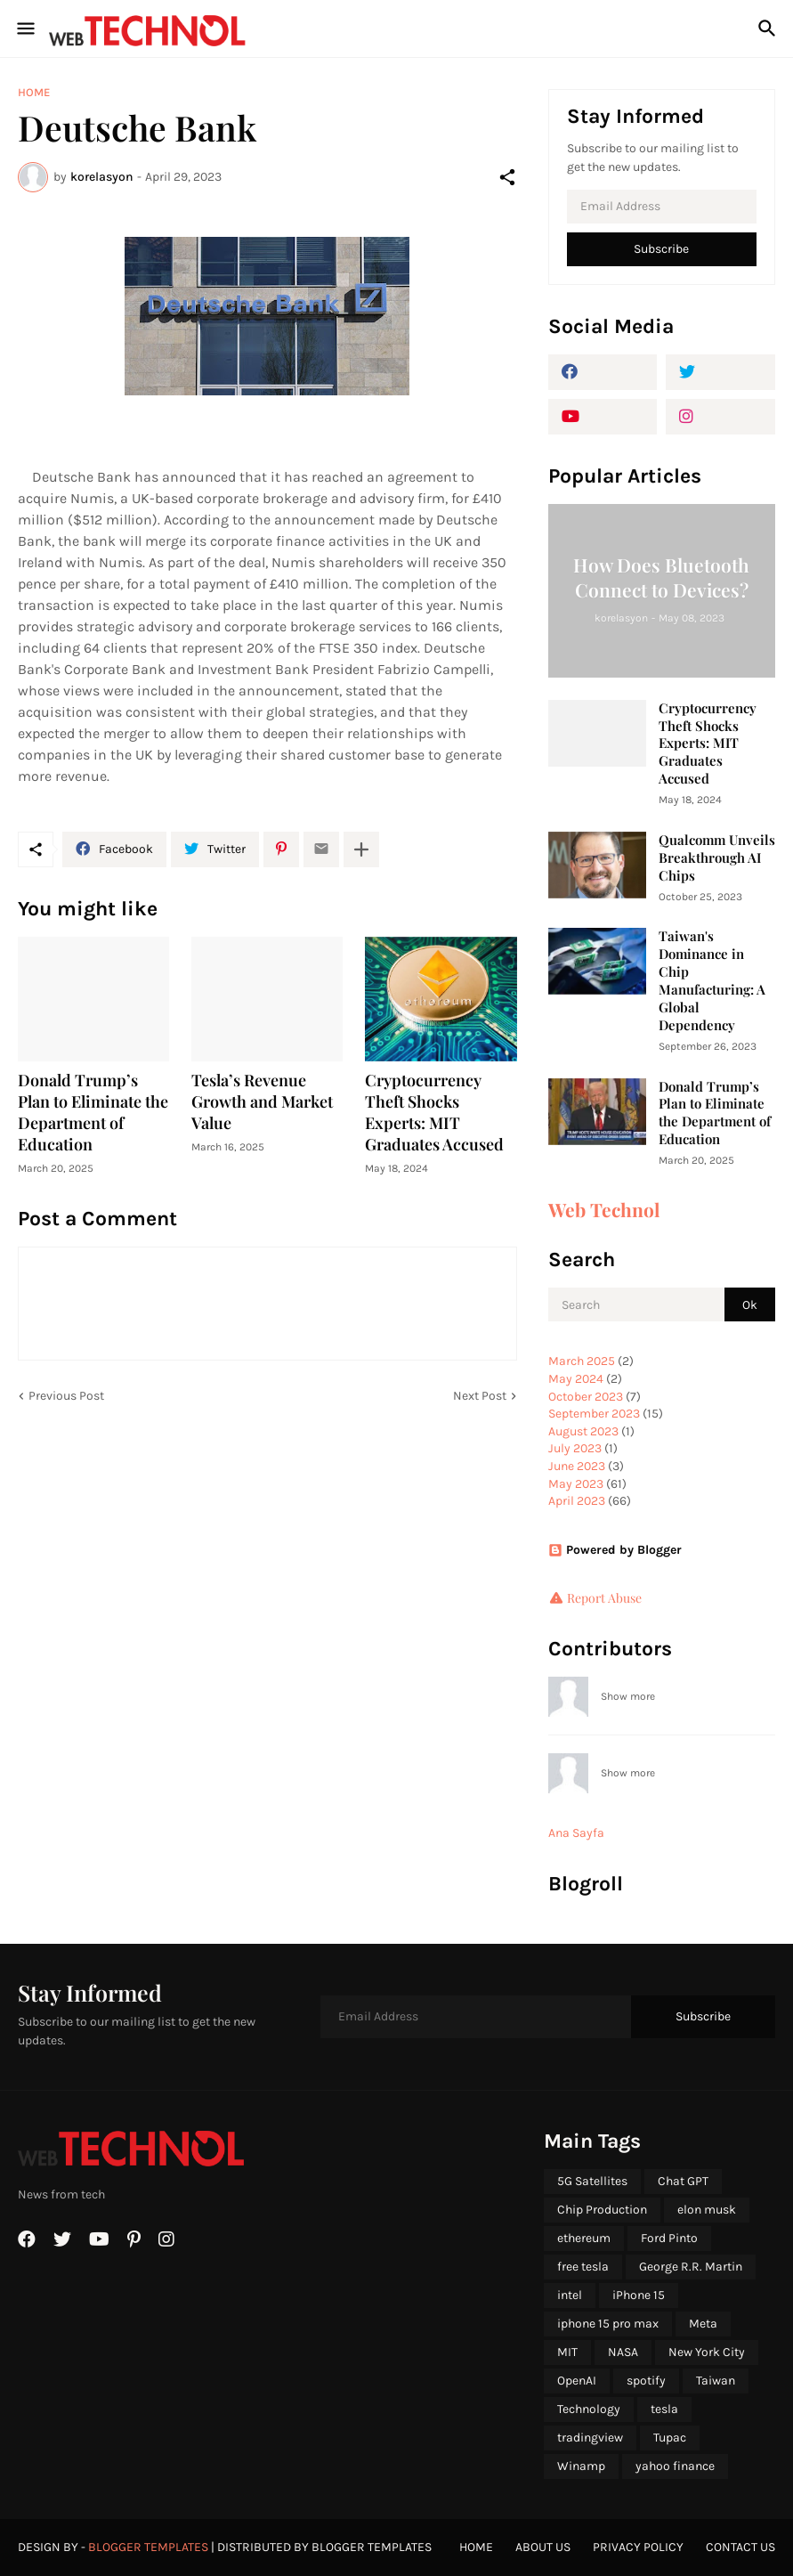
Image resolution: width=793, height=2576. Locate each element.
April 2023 (576, 1500)
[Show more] (361, 849)
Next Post (479, 1395)
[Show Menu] (24, 28)
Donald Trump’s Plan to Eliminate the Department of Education (93, 1112)
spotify (646, 2380)
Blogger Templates (148, 2547)
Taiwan (715, 2380)
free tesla (583, 2266)
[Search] (769, 28)
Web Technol (604, 1209)
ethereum (584, 2238)
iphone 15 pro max (608, 2323)
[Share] (507, 177)
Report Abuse (604, 1597)
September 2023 (594, 1413)
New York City (706, 2352)
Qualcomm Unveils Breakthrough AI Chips (717, 858)
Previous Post (66, 1395)
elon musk (706, 2209)
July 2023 (575, 1448)
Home (34, 92)
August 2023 (583, 1431)
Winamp (581, 2466)
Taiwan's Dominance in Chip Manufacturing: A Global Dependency (712, 981)
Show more (628, 1696)
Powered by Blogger (615, 1549)
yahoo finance (675, 2466)
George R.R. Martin (690, 2266)
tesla (664, 2409)
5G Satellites (592, 2181)
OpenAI (576, 2380)
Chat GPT (683, 2181)
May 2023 (575, 1483)
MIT (567, 2352)
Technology (588, 2409)
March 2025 (581, 1361)
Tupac (669, 2437)
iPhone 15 (638, 2295)
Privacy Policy (638, 2547)
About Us (542, 2547)
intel (569, 2295)
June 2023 (576, 1466)
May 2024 (575, 1378)
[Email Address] (662, 206)
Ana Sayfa (576, 1833)
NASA (623, 2352)
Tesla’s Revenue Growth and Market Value (262, 1102)
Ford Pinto (669, 2238)
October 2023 (585, 1396)
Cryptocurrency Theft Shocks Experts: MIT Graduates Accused (434, 1112)
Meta (703, 2323)
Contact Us (740, 2547)
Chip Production (602, 2209)
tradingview (590, 2437)
